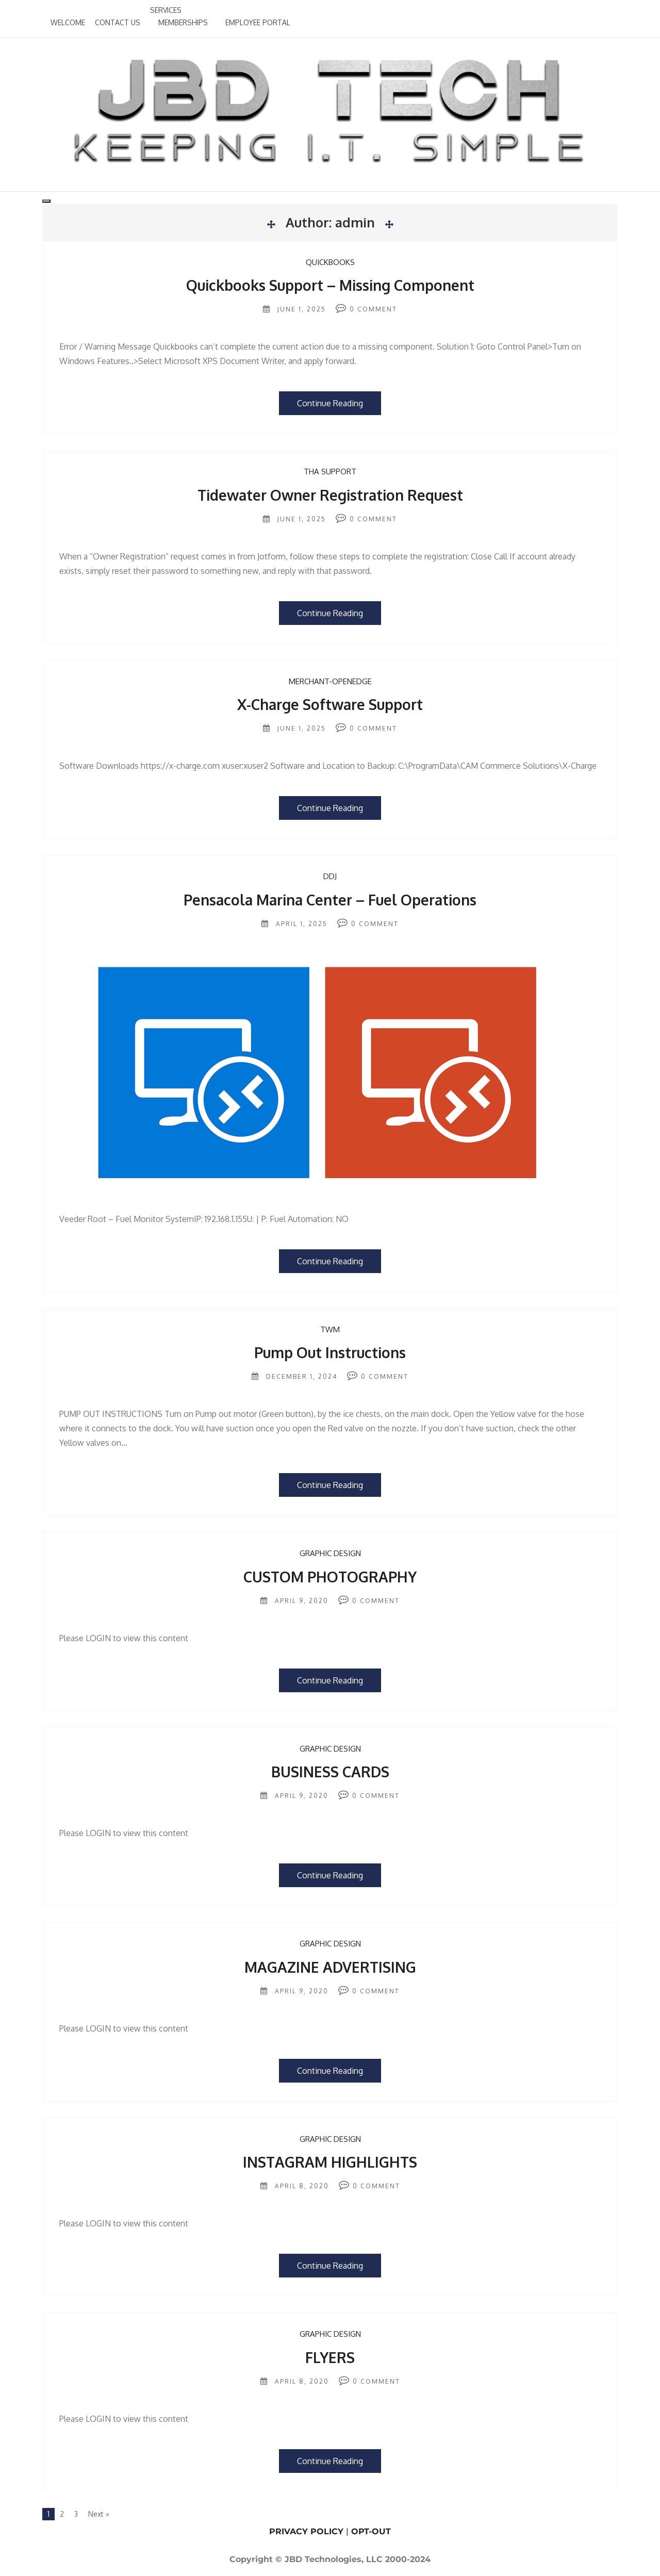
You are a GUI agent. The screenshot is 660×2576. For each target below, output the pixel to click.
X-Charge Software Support (330, 704)
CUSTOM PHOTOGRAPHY (330, 1576)
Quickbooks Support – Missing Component (330, 285)
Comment (377, 309)
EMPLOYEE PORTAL (257, 22)
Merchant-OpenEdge (330, 681)
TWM (330, 1329)
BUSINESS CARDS (330, 1771)
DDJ (330, 876)
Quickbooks (330, 262)
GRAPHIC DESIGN (330, 1553)
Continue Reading (330, 403)
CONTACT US (117, 22)
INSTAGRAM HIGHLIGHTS (330, 2162)
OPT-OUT (371, 2531)
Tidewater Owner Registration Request (330, 495)
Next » (98, 2513)
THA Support (330, 471)
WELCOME (68, 22)
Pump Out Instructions (330, 1352)
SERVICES (166, 10)
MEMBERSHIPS (183, 22)
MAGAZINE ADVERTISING (330, 1967)
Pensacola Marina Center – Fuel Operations (330, 899)
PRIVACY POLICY (306, 2531)
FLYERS (330, 2357)
